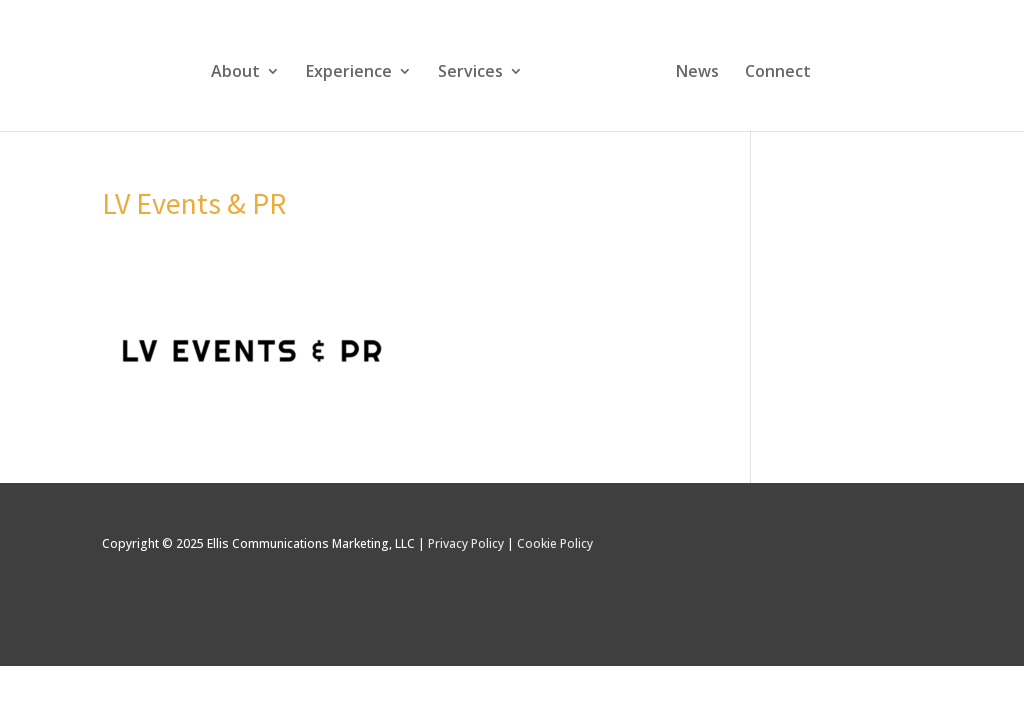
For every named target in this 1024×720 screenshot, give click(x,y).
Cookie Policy (555, 543)
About (235, 73)
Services (470, 73)
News (697, 73)
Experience (349, 73)
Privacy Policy (466, 543)
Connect (778, 73)
